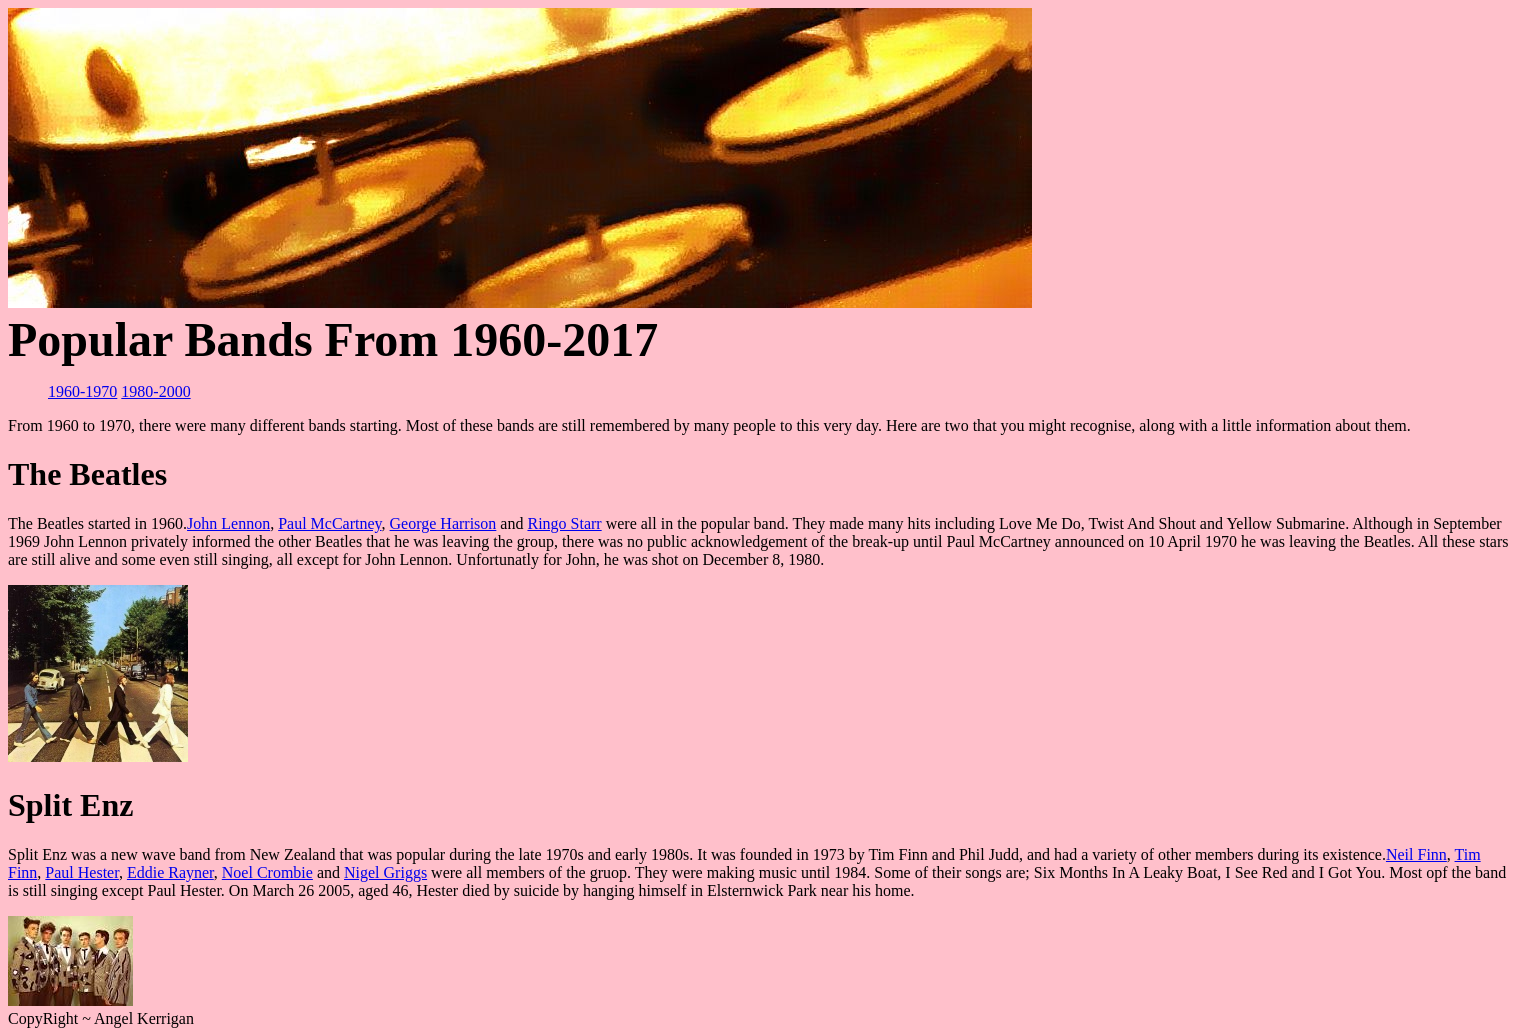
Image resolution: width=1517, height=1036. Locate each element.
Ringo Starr (564, 523)
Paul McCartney (329, 523)
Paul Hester (82, 872)
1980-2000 (155, 391)
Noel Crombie (267, 872)
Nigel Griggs (385, 872)
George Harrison (443, 523)
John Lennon (228, 523)
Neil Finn (1416, 854)
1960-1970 (82, 391)
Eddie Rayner (170, 872)
